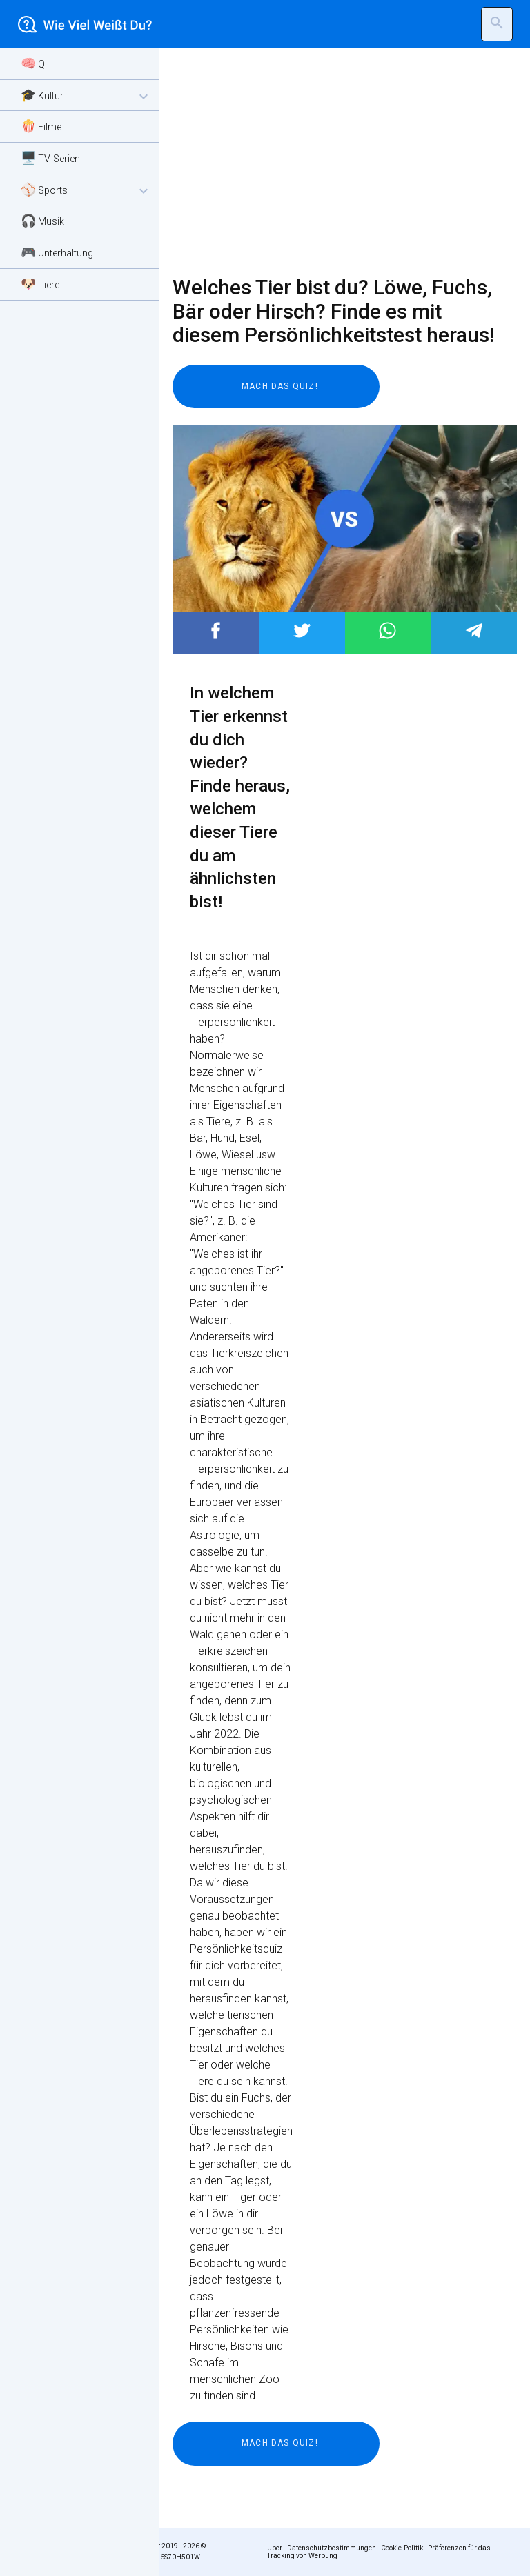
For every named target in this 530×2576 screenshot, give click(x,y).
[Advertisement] (334, 162)
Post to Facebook (215, 630)
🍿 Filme (41, 126)
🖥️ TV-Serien (50, 157)
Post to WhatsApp (387, 630)
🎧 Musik (42, 220)
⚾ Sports (86, 190)
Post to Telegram (473, 630)
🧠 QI (34, 63)
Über (274, 2548)
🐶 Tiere (40, 283)
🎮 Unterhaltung (57, 252)
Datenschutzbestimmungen (331, 2548)
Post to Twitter (302, 630)
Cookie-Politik (402, 2548)
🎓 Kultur (86, 96)
